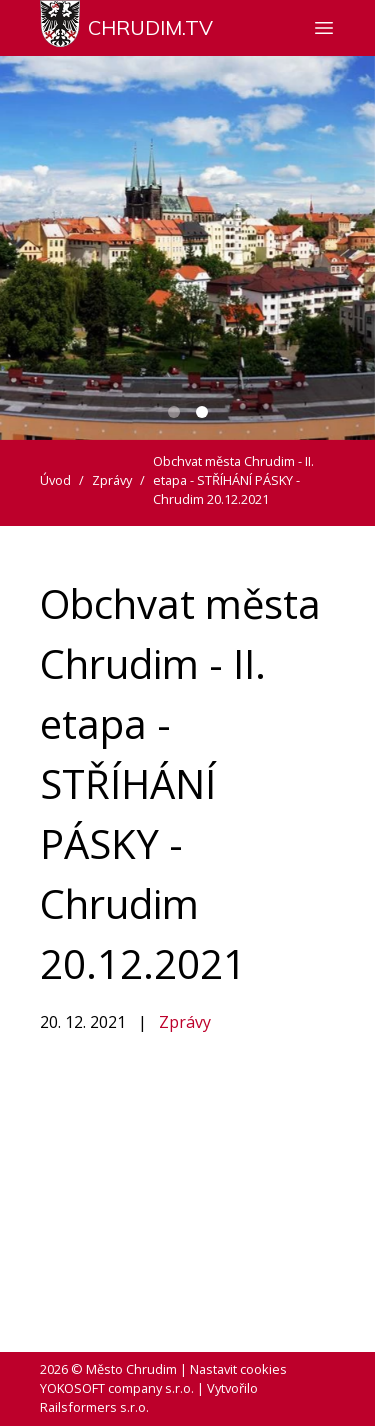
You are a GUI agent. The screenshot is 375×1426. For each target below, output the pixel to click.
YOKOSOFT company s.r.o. (117, 1388)
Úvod (55, 480)
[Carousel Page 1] (174, 412)
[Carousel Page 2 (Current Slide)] (202, 412)
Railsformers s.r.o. (94, 1407)
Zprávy (185, 1022)
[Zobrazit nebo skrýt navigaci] (324, 28)
